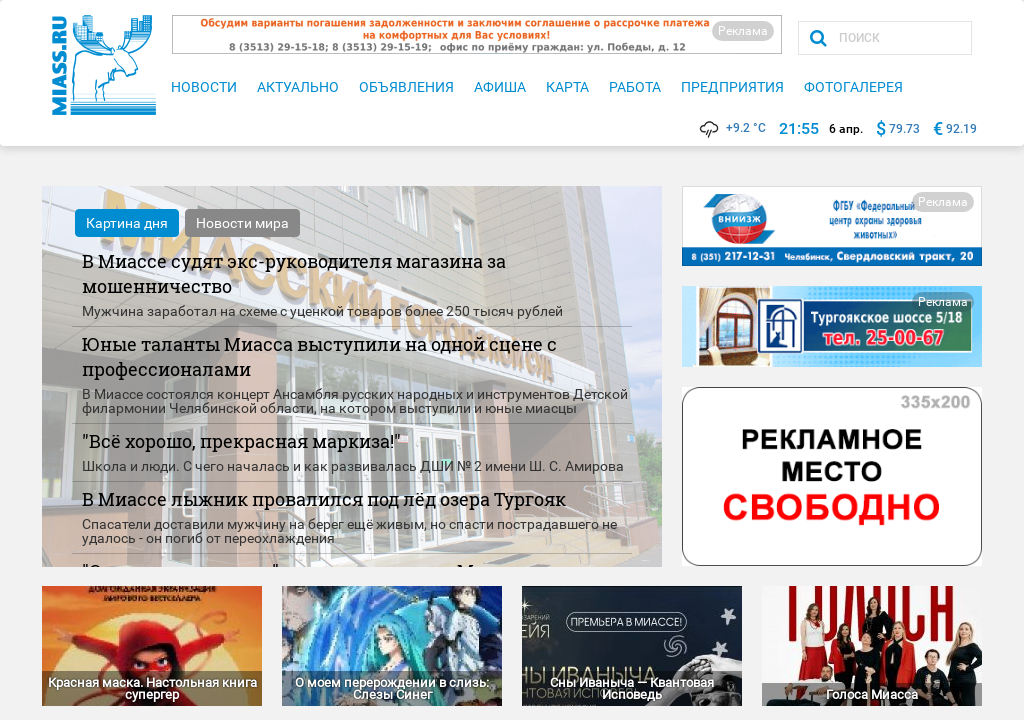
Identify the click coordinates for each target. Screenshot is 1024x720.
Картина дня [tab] (127, 223)
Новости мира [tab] (242, 223)
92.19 (961, 129)
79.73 (904, 129)
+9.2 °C (731, 128)
